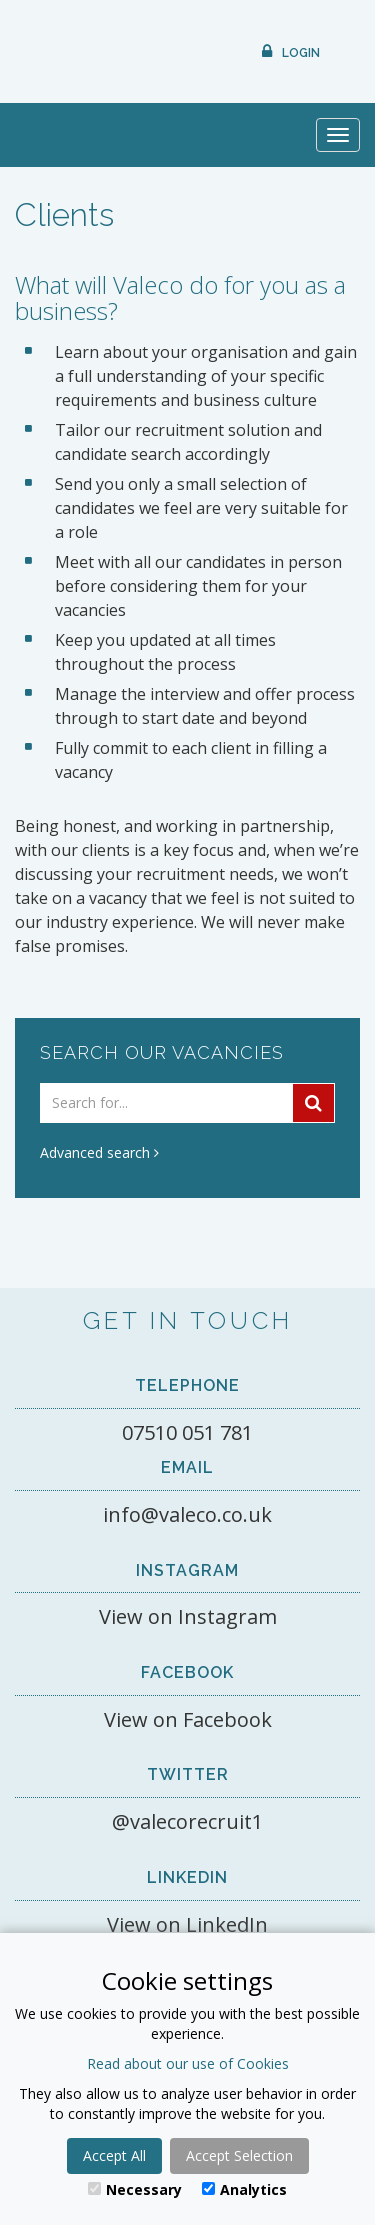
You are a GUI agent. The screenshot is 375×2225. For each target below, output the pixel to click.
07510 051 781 (187, 1432)
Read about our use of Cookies (188, 2063)
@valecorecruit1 (187, 1821)
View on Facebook (188, 1719)
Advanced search (99, 1152)
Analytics (244, 2189)
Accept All (114, 2155)
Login (301, 53)
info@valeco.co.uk (187, 1514)
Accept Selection (239, 2155)
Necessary (135, 2189)
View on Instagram (188, 1616)
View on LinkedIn (187, 1924)
